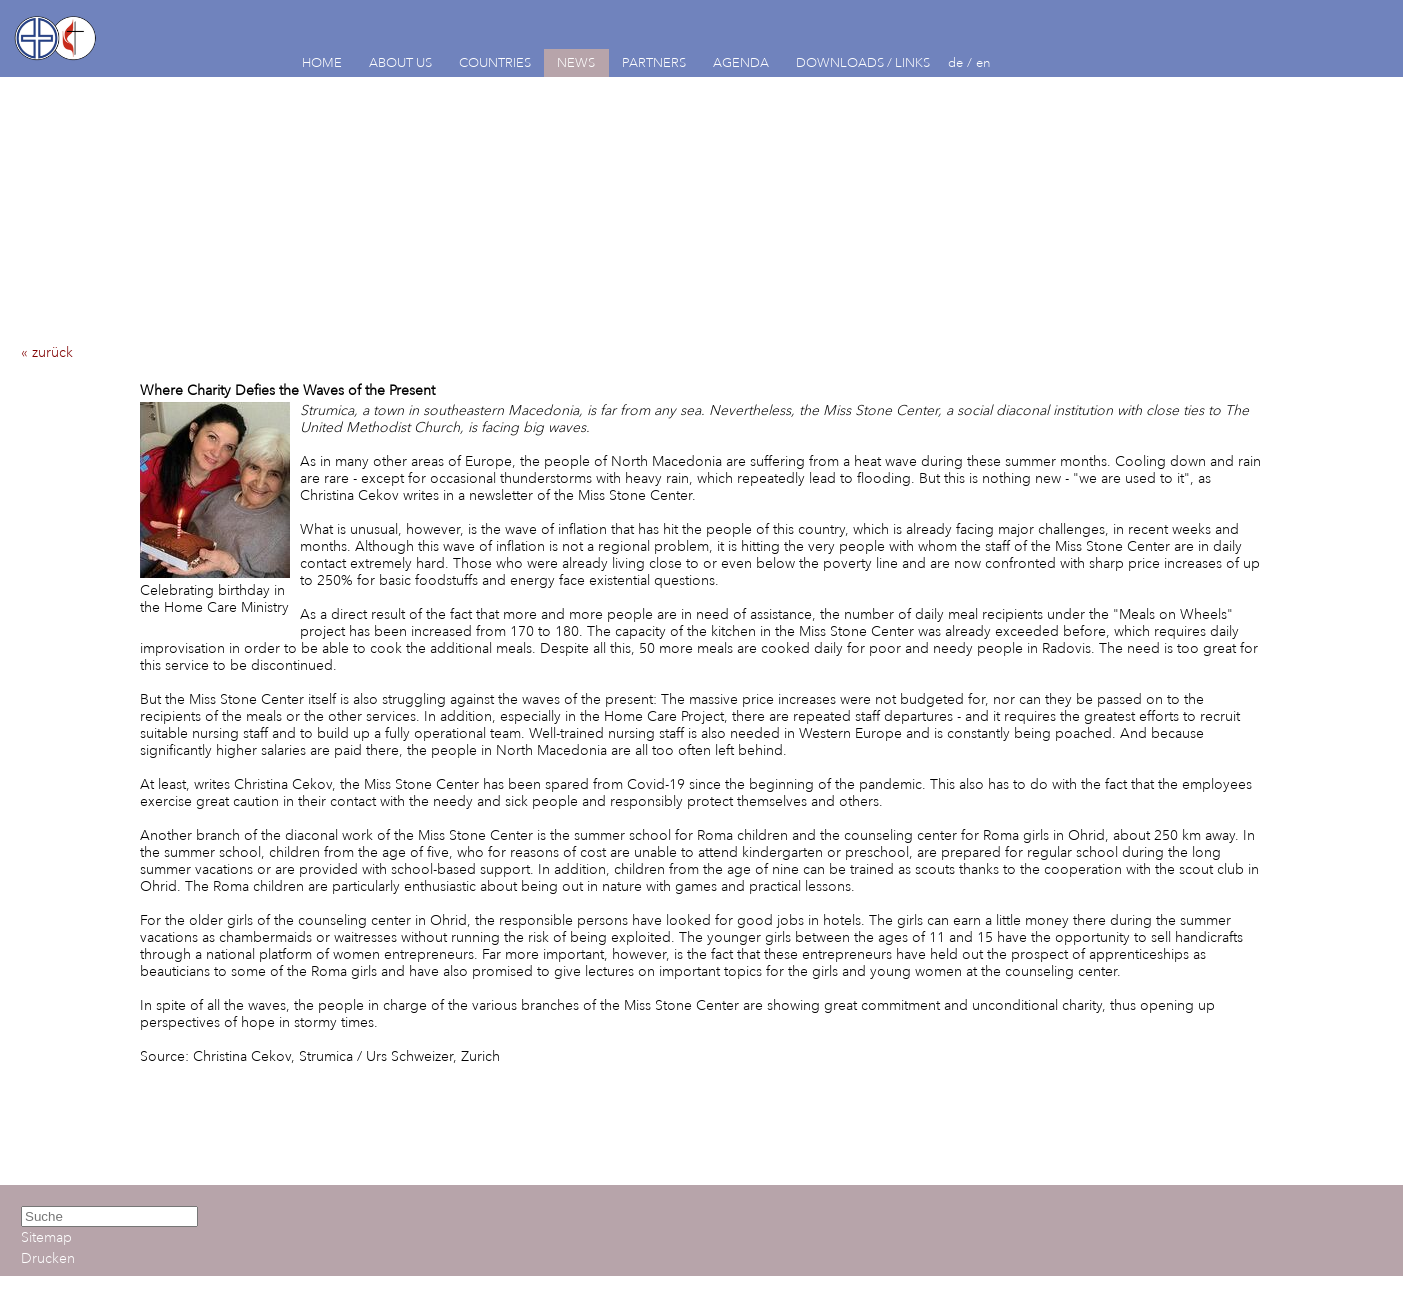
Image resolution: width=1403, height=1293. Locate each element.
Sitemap (46, 1237)
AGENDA (741, 63)
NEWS (576, 63)
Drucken (48, 1258)
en (983, 63)
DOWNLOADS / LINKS (863, 63)
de (955, 63)
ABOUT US (400, 63)
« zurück (47, 352)
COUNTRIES (495, 63)
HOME (322, 63)
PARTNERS (654, 63)
